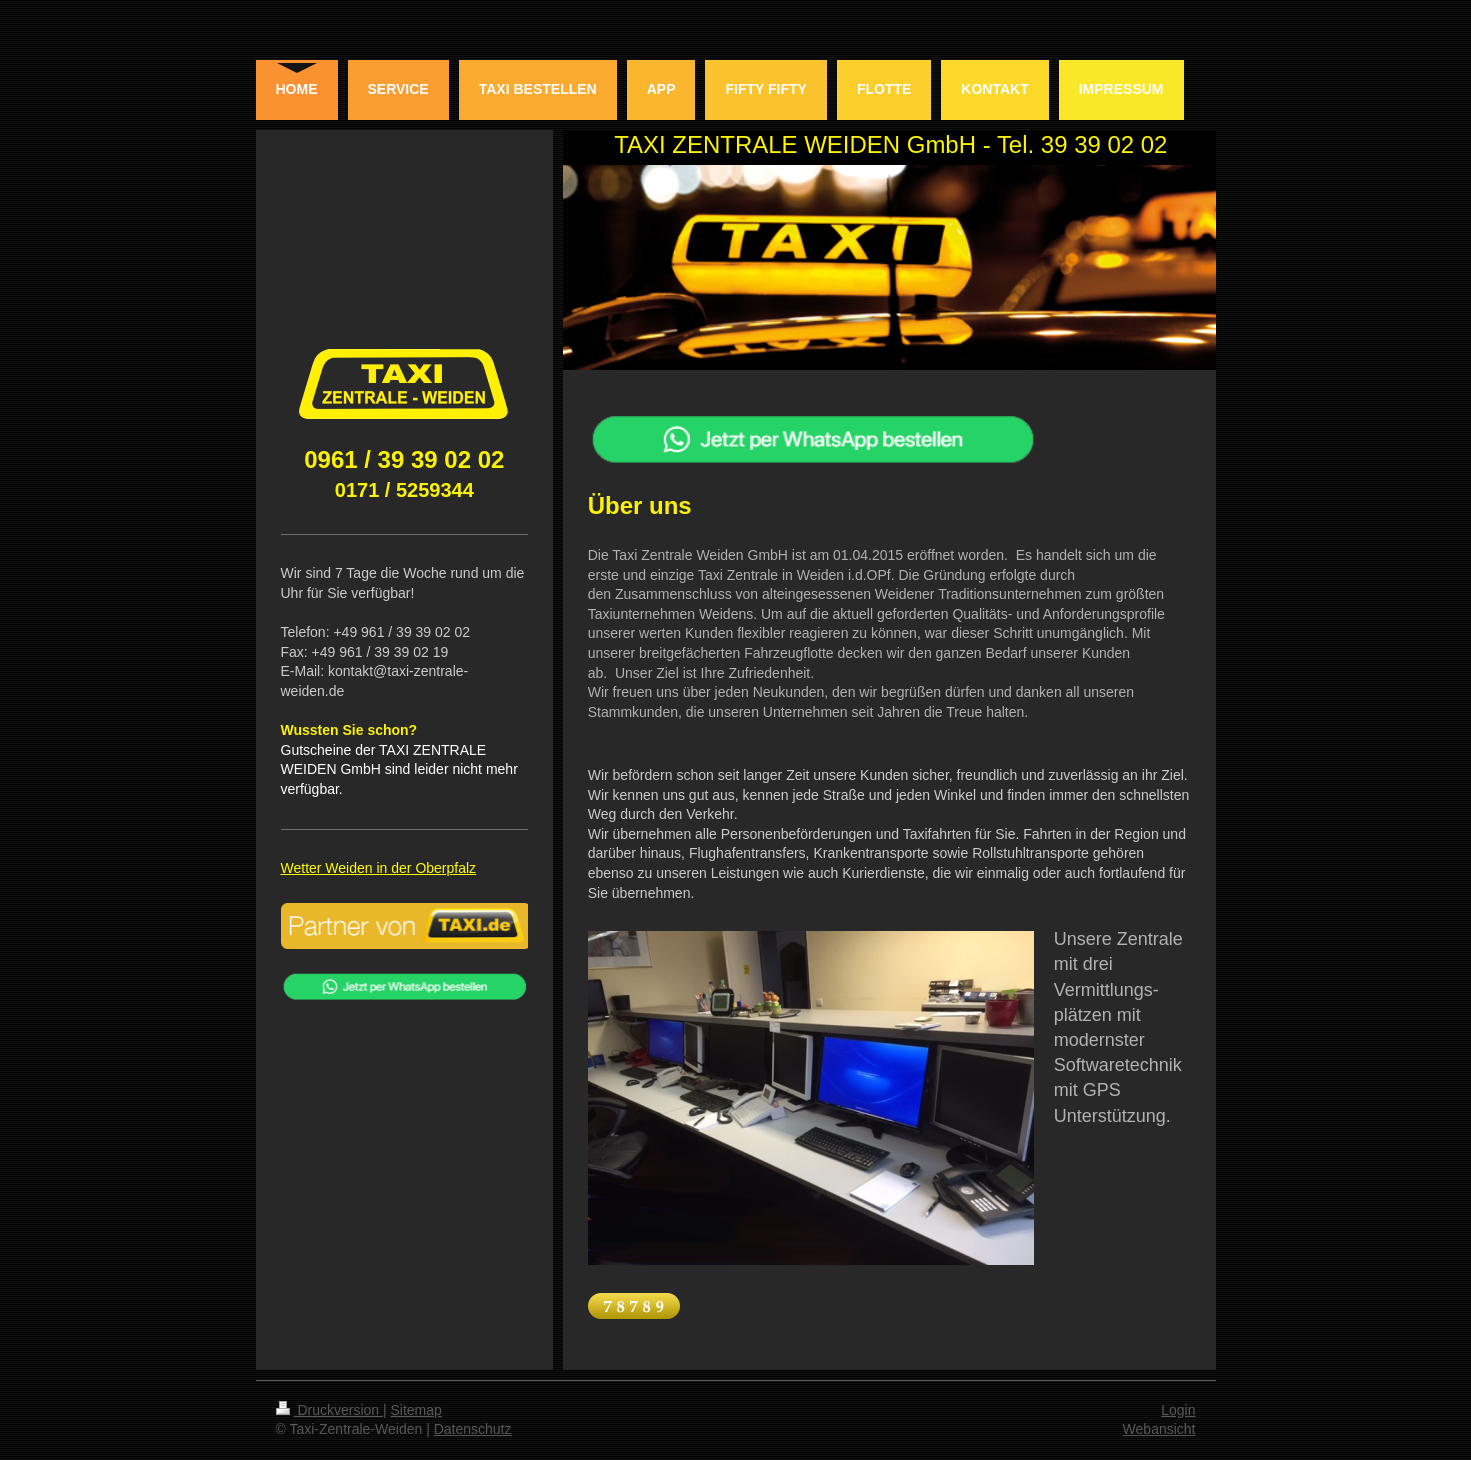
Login (1178, 1410)
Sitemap (416, 1410)
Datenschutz (473, 1429)
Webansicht (1159, 1429)
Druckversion (329, 1410)
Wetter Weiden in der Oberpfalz (379, 868)
